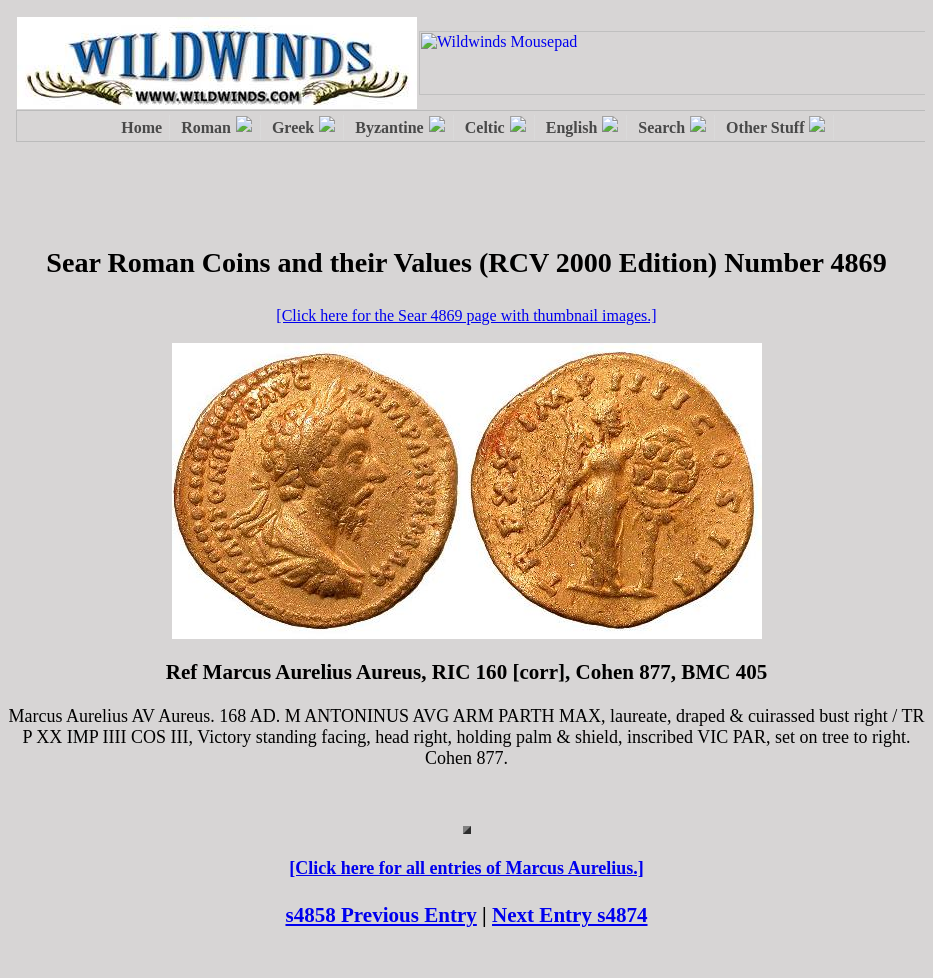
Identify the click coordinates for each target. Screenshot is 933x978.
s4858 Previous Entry (380, 915)
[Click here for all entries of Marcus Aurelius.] (466, 868)
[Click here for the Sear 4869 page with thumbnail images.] (466, 315)
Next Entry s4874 (570, 915)
